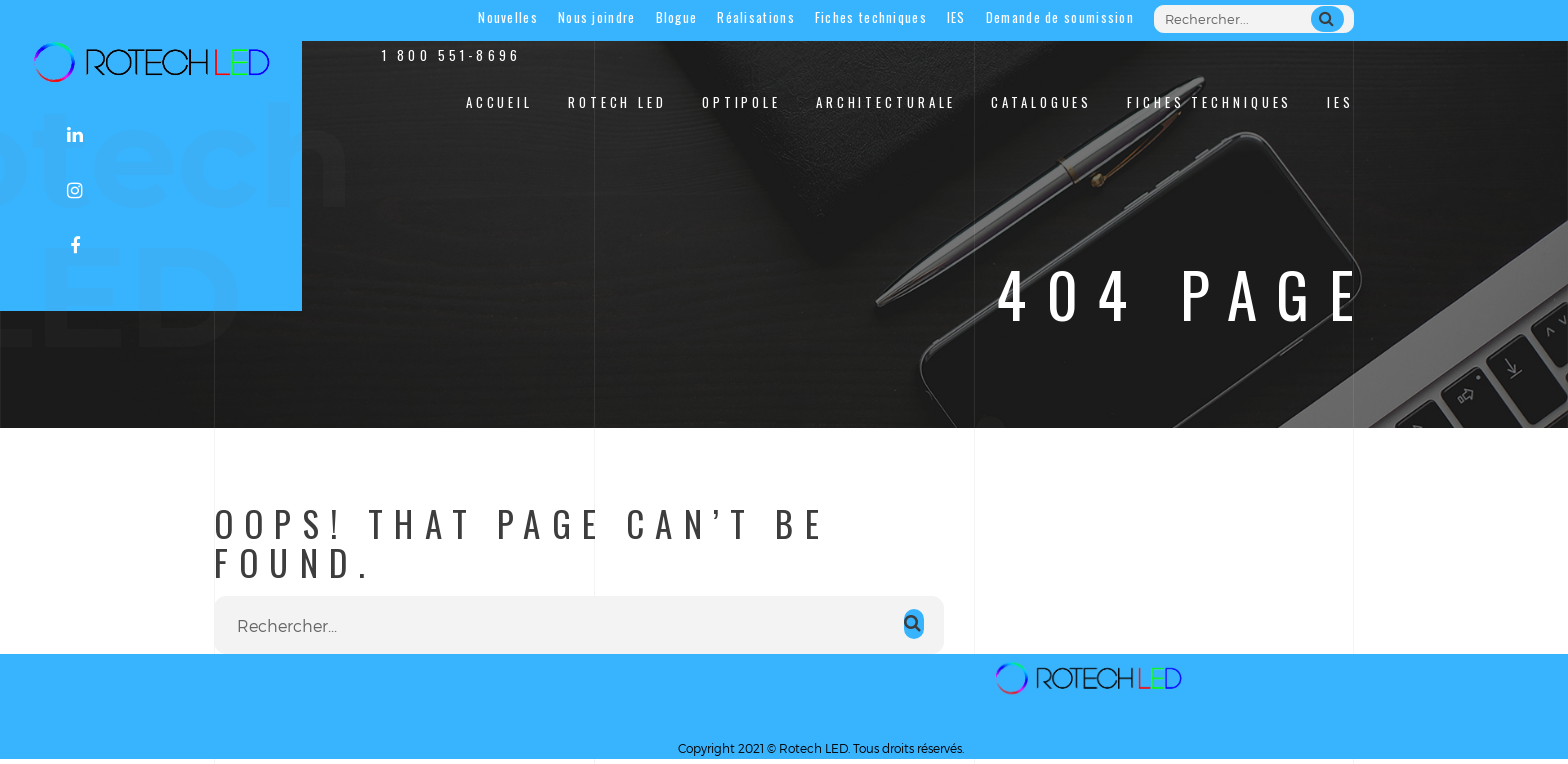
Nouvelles (508, 17)
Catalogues (1041, 102)
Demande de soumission (1060, 17)
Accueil (499, 102)
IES (956, 17)
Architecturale (886, 102)
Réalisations (756, 17)
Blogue (677, 17)
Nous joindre (597, 17)
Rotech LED (617, 102)
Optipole (741, 102)
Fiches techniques (871, 17)
